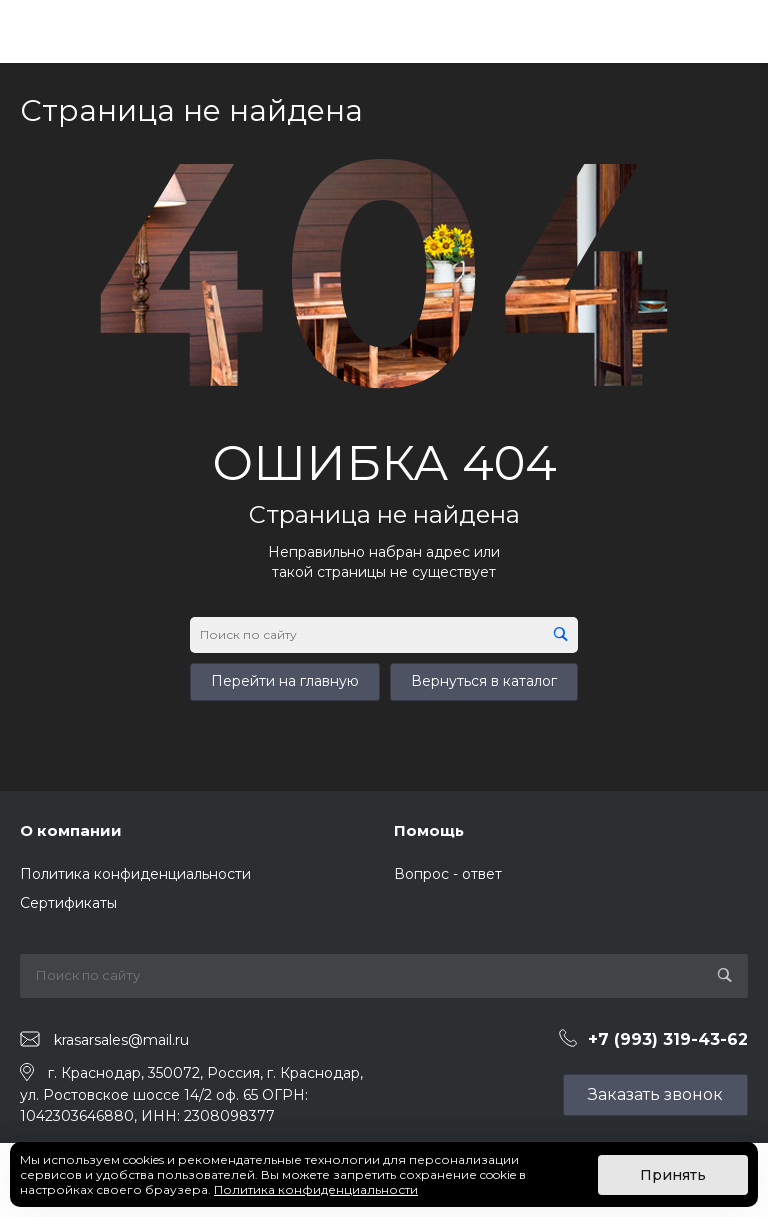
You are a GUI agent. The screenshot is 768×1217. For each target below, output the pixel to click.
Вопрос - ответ (448, 874)
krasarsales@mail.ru (121, 1040)
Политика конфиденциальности (135, 874)
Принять (673, 1175)
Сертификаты (68, 903)
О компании (71, 830)
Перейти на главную (285, 681)
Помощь (429, 830)
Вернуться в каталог (484, 681)
